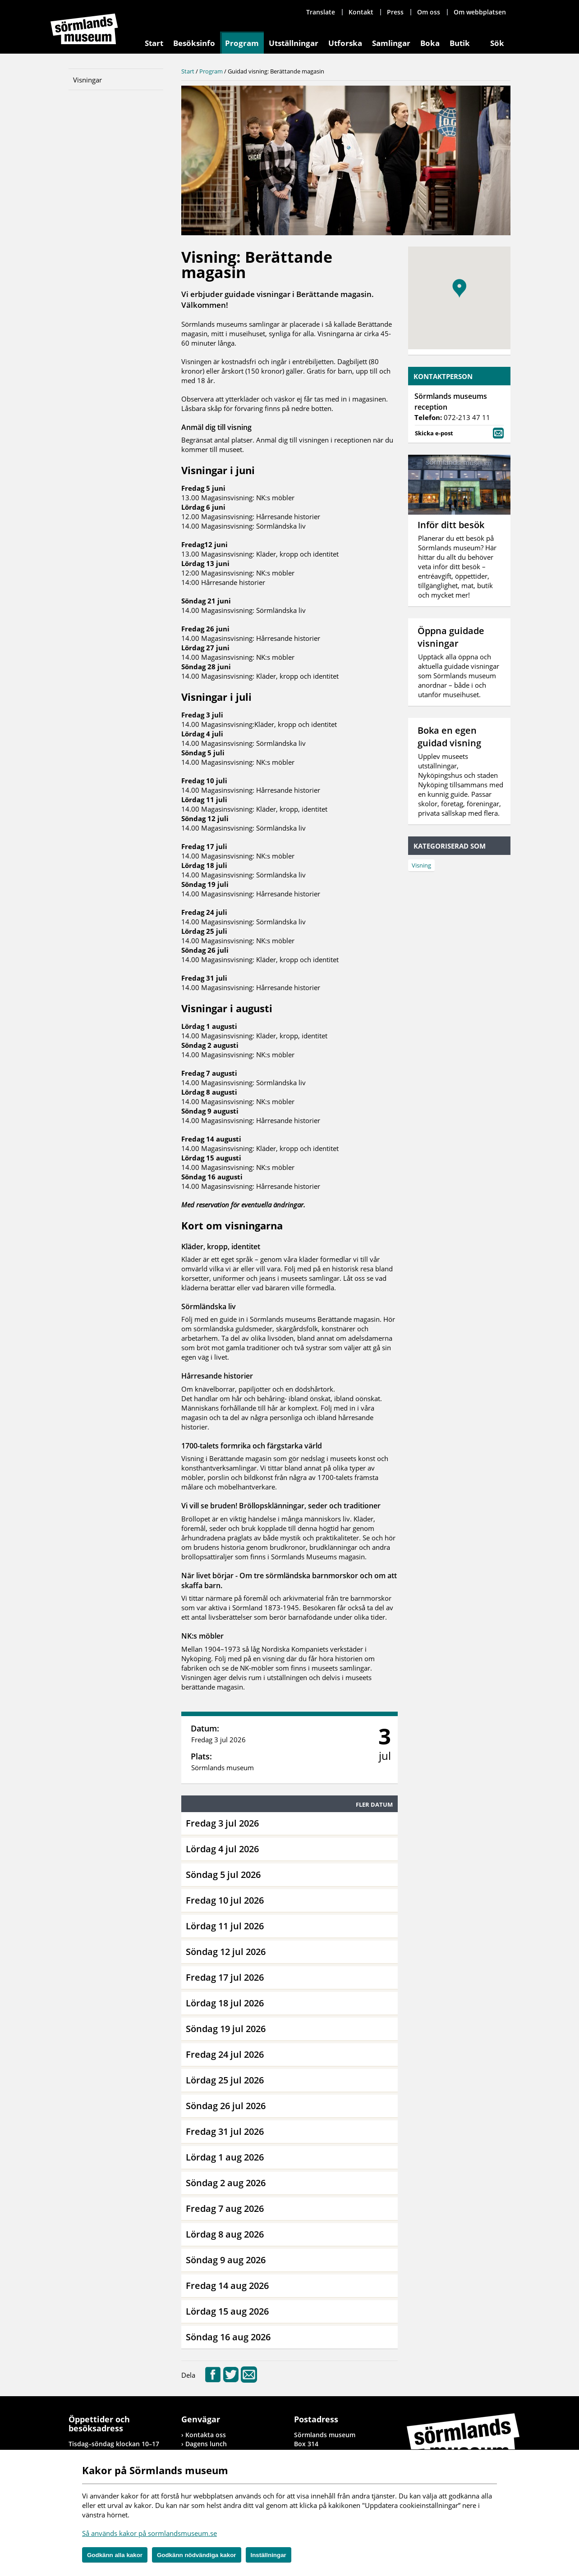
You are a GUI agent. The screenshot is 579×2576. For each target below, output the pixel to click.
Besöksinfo (194, 43)
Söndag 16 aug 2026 (228, 2337)
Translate (320, 12)
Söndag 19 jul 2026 (226, 2029)
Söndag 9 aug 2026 (226, 2260)
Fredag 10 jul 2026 (225, 1900)
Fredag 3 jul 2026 (222, 1823)
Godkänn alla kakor (114, 2555)
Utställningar (293, 43)
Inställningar (268, 2555)
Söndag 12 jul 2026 (226, 1952)
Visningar (87, 79)
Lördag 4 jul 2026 (222, 1849)
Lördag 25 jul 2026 (225, 2080)
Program (242, 43)
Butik (460, 43)
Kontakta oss (205, 2434)
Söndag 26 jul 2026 (226, 2106)
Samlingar (391, 43)
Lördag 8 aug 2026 (225, 2234)
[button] (459, 288)
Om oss (428, 12)
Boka (430, 43)
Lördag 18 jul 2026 (225, 2003)
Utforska (345, 43)
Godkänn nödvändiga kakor (196, 2555)
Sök (497, 43)
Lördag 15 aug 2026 (227, 2311)
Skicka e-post (459, 432)
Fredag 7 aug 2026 (225, 2208)
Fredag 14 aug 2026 (227, 2285)
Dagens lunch (206, 2443)
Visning (421, 865)
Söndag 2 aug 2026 (226, 2183)
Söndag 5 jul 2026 (223, 1874)
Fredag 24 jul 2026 (225, 2054)
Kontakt (361, 12)
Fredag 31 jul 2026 (225, 2131)
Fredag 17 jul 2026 (225, 1977)
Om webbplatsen (480, 12)
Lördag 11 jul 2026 (225, 1926)
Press (395, 12)
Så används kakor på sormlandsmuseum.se (149, 2533)
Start (154, 43)
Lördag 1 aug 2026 (225, 2157)
